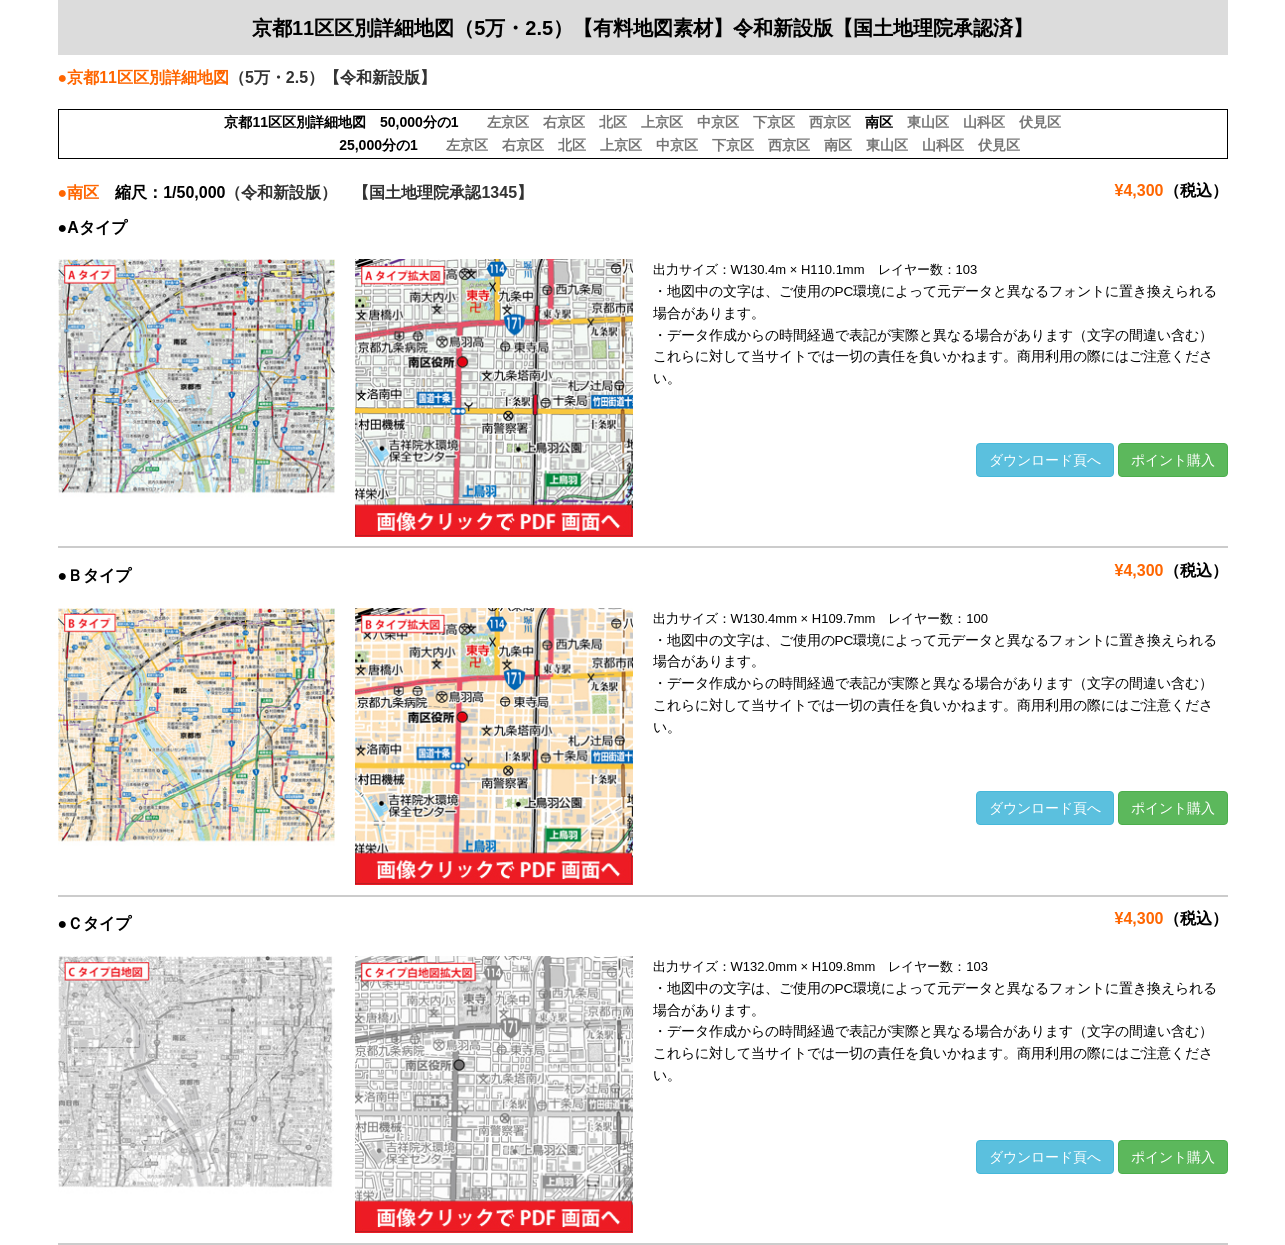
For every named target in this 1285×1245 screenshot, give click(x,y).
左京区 (508, 122)
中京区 (718, 122)
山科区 (984, 122)
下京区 (774, 122)
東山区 (928, 122)
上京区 (662, 122)
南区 (838, 145)
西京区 (830, 122)
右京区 (564, 122)
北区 (613, 122)
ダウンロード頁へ (1045, 460)
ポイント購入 (1173, 460)
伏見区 (1040, 122)
